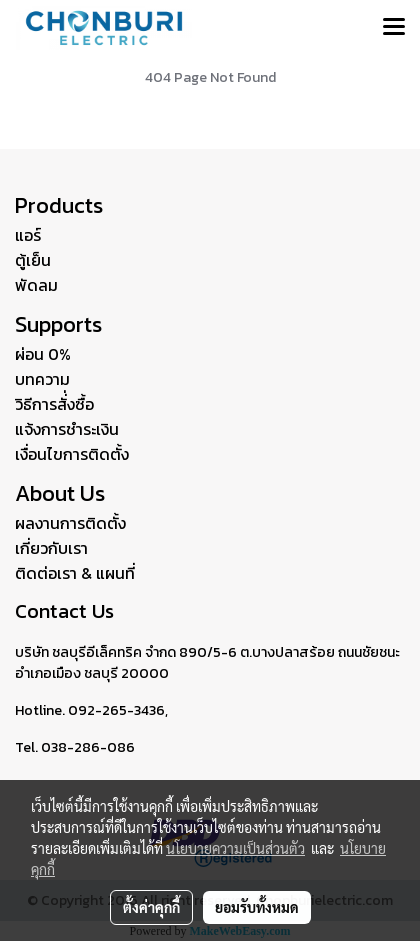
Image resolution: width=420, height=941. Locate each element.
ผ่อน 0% (43, 354)
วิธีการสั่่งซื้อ (54, 404)
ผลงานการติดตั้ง (70, 523)
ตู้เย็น (33, 260)
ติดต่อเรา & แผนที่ (75, 573)
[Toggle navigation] (394, 28)
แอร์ (28, 235)
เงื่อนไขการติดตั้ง (72, 454)
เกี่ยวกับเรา (51, 548)
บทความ (42, 379)
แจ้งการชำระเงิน (67, 429)
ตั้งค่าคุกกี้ (151, 907)
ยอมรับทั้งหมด (257, 907)
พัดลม (36, 285)
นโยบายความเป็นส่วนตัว (235, 848)
